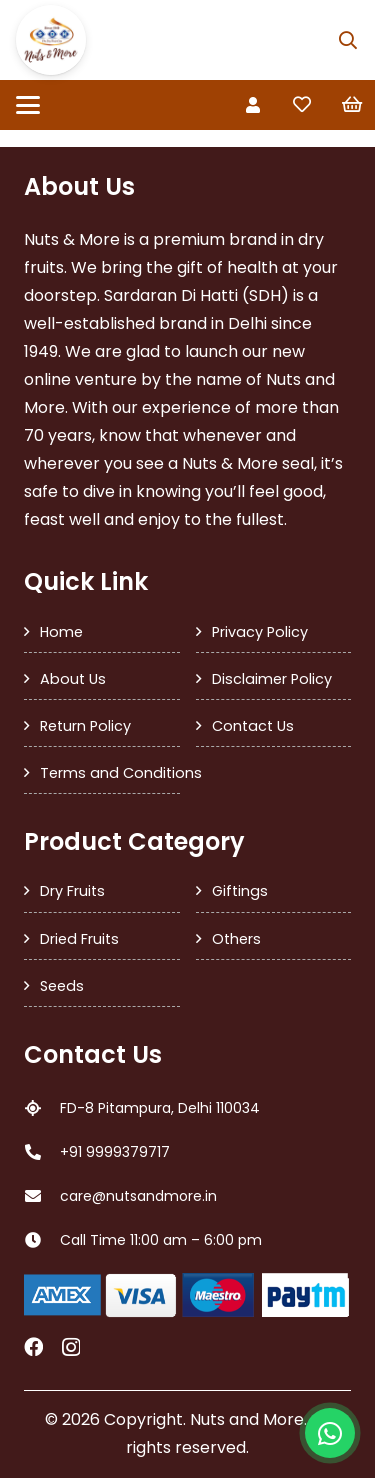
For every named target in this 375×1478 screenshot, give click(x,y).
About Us (73, 679)
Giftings (240, 891)
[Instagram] (71, 1347)
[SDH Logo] (51, 40)
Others (236, 939)
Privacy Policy (260, 632)
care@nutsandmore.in (138, 1196)
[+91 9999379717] (42, 1152)
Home (61, 632)
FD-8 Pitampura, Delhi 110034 (160, 1108)
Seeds (62, 986)
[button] (348, 40)
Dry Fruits (72, 891)
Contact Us (253, 726)
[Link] (253, 104)
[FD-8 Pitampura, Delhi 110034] (42, 1108)
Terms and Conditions (110, 773)
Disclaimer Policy (272, 679)
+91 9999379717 (115, 1152)
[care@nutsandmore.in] (42, 1196)
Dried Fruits (79, 939)
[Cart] (352, 105)
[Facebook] (33, 1346)
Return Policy (85, 726)
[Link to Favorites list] (302, 105)
